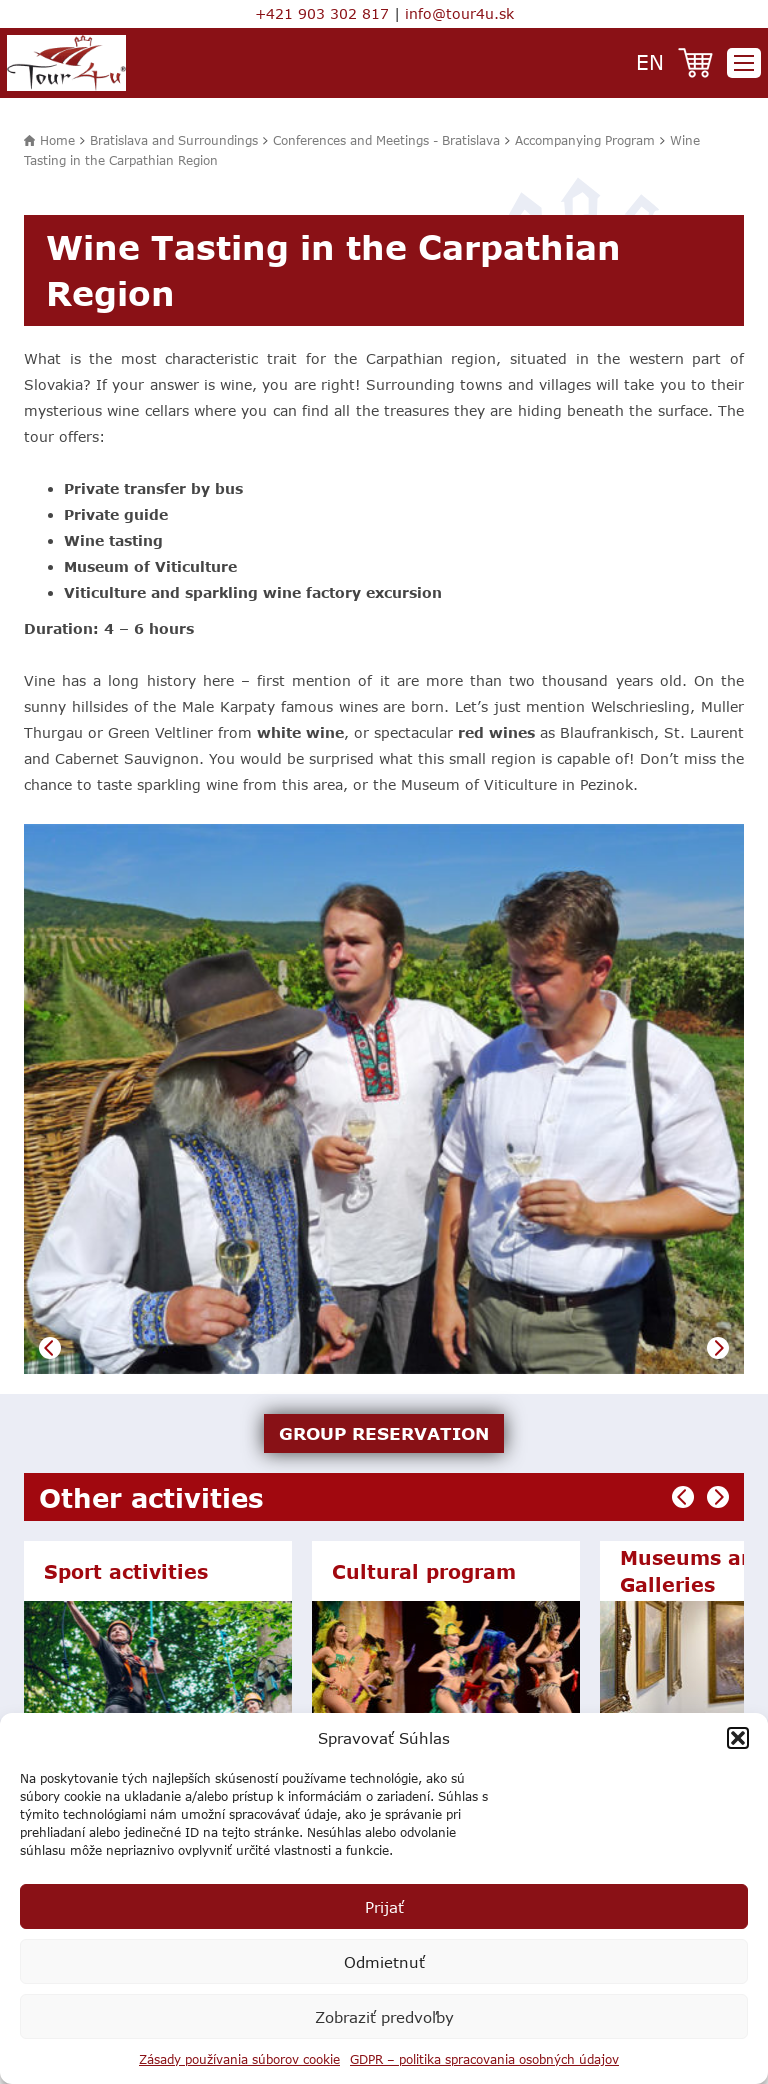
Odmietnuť (384, 1962)
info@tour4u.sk (459, 13)
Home (57, 140)
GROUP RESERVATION (384, 1433)
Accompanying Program (585, 140)
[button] (738, 1738)
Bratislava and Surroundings (174, 140)
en (650, 61)
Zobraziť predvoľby (384, 2017)
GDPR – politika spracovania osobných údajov (484, 2059)
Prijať (384, 1907)
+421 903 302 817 (322, 13)
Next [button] (718, 1348)
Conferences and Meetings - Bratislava (386, 140)
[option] (384, 1099)
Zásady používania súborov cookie (239, 2059)
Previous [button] (50, 1348)
